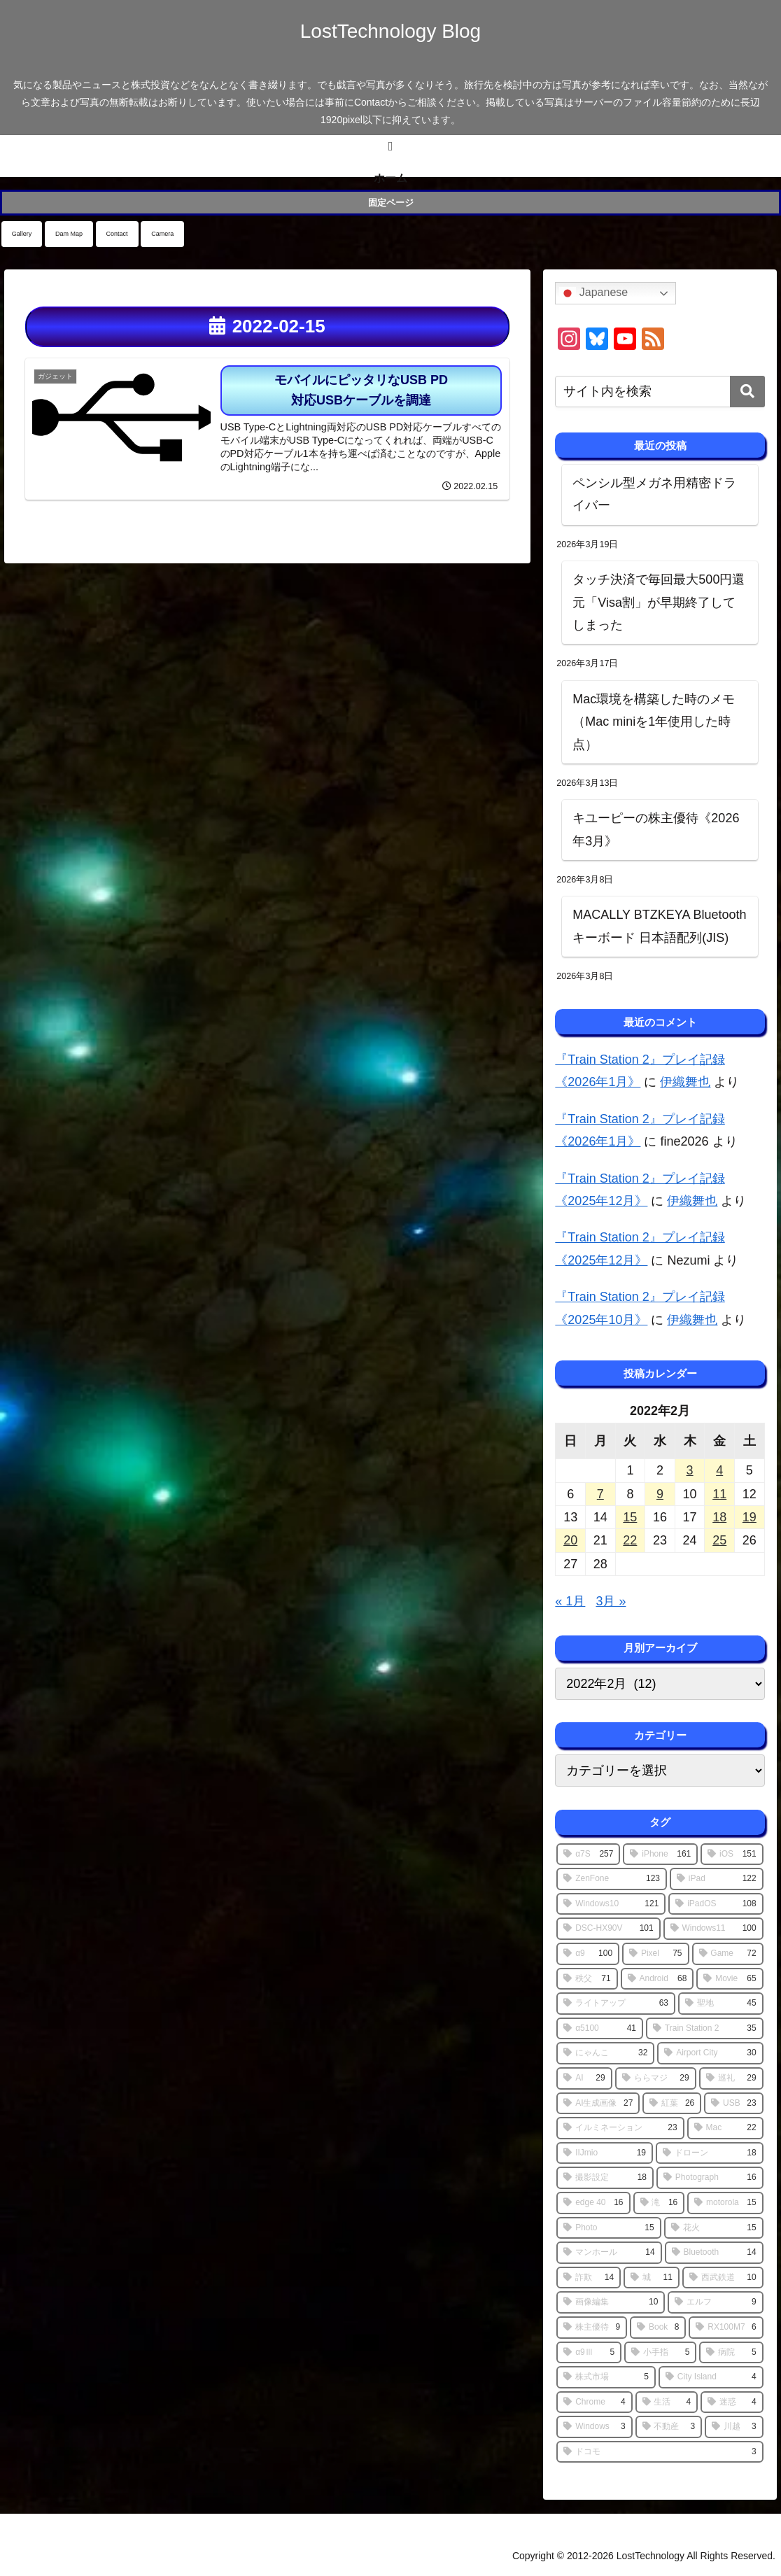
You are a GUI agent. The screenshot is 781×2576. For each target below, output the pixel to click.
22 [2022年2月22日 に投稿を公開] (630, 1540)
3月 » (611, 1601)
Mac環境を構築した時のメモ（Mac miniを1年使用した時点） (653, 722)
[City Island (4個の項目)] (711, 2377)
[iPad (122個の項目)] (717, 1879)
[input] (659, 391)
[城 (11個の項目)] (652, 2278)
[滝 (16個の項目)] (659, 2203)
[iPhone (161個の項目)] (660, 1854)
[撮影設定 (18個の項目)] (605, 2178)
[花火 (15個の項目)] (714, 2228)
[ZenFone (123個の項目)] (611, 1879)
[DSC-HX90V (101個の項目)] (608, 1928)
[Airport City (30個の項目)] (710, 2053)
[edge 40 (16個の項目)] (593, 2203)
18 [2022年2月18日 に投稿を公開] (719, 1517)
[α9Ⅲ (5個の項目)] (588, 2353)
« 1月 (570, 1601)
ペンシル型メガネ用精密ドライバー (654, 494)
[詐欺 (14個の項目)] (588, 2278)
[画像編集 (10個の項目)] (610, 2302)
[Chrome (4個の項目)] (594, 2402)
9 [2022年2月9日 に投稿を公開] (659, 1494)
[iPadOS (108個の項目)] (715, 1904)
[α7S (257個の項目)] (588, 1854)
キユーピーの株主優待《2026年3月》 (655, 829)
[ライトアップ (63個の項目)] (615, 2003)
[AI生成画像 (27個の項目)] (598, 2103)
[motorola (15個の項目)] (725, 2203)
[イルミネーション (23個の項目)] (620, 2128)
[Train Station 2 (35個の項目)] (705, 2029)
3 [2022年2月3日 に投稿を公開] (690, 1470)
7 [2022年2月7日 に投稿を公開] (600, 1494)
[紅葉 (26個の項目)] (671, 2103)
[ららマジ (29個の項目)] (655, 2078)
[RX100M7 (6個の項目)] (726, 2327)
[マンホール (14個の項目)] (608, 2252)
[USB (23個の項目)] (733, 2103)
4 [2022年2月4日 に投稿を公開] (719, 1470)
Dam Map (69, 233)
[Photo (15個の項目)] (608, 2228)
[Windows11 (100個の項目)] (713, 1928)
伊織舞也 (685, 1082)
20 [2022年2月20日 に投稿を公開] (570, 1540)
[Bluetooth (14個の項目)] (714, 2252)
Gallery (22, 233)
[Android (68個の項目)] (657, 1979)
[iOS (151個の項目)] (732, 1854)
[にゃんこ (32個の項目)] (605, 2053)
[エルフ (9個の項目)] (715, 2302)
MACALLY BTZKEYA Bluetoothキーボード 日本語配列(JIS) (659, 926)
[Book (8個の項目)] (658, 2327)
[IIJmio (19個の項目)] (604, 2153)
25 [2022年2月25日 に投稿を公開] (719, 1540)
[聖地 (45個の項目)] (721, 2003)
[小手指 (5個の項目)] (660, 2353)
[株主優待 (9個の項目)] (591, 2327)
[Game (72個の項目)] (728, 1954)
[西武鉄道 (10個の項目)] (723, 2278)
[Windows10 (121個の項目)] (611, 1904)
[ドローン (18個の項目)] (710, 2153)
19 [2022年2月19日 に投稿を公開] (750, 1517)
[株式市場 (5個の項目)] (606, 2377)
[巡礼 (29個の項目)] (731, 2078)
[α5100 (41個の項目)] (599, 2029)
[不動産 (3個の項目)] (669, 2427)
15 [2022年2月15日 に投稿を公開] (630, 1517)
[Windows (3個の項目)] (594, 2427)
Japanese (593, 293)
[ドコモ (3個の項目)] (659, 2452)
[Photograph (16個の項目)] (710, 2178)
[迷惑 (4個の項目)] (732, 2402)
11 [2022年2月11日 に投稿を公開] (719, 1494)
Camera (162, 233)
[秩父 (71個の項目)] (586, 1979)
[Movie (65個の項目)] (729, 1979)
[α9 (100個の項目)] (587, 1954)
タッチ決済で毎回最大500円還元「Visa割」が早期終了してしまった (658, 602)
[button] (747, 391)
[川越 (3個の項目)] (734, 2427)
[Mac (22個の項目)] (725, 2128)
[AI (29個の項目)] (584, 2078)
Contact (117, 233)
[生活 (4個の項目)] (666, 2402)
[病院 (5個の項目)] (731, 2353)
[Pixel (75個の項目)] (655, 1954)
